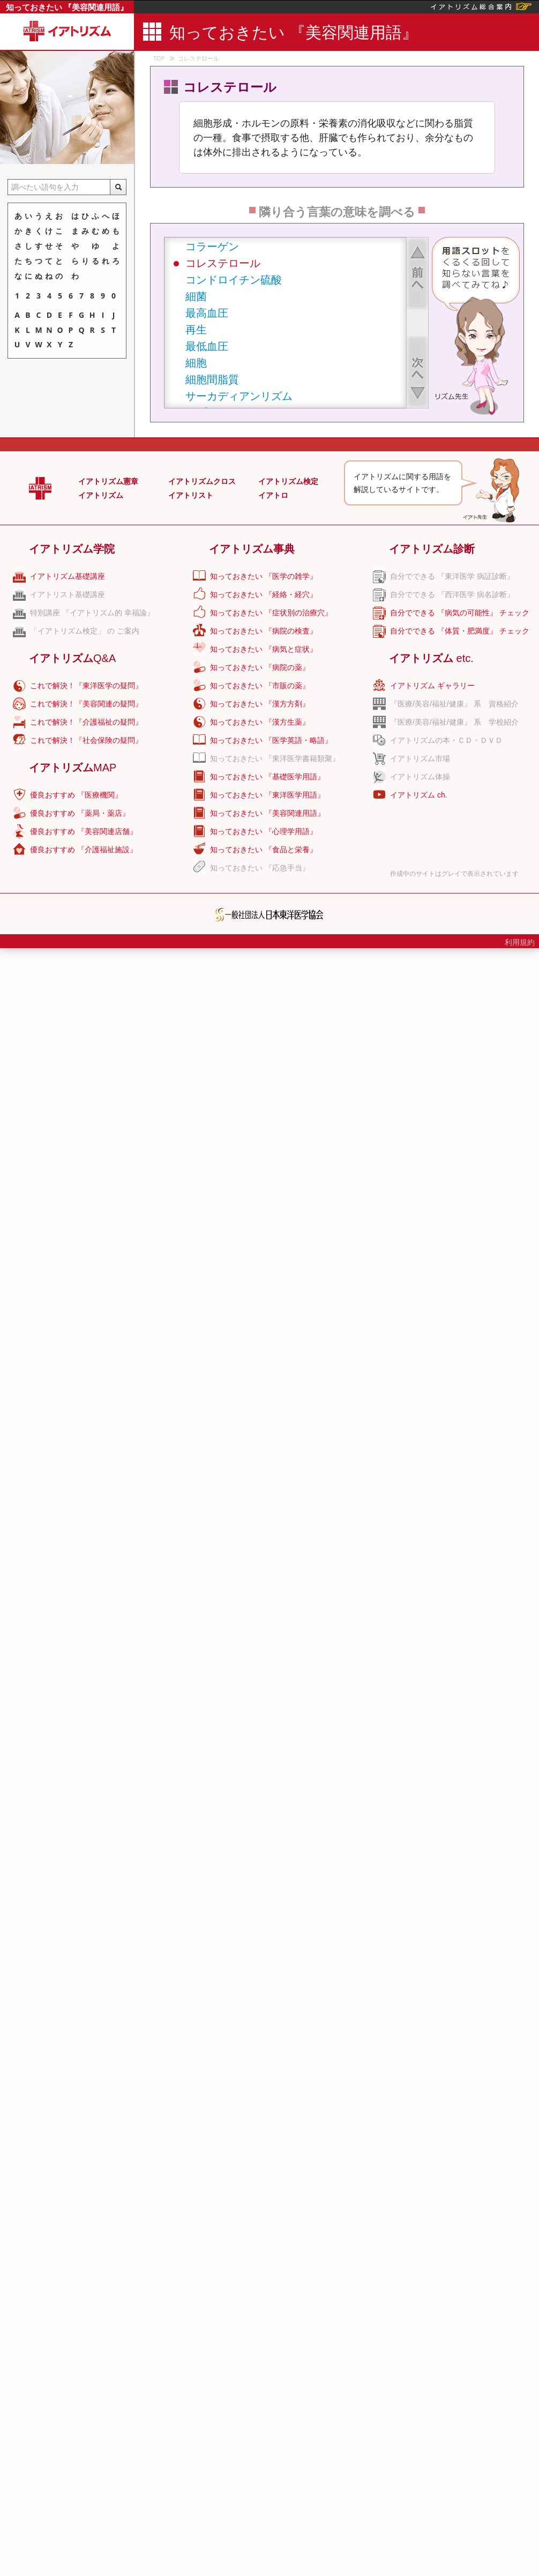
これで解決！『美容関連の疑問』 (86, 704)
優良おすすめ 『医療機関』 (76, 795)
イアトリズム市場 (420, 758)
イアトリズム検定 (288, 481)
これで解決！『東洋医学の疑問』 (86, 685)
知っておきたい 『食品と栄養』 (263, 849)
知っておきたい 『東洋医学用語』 (267, 795)
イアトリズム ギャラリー (432, 685)
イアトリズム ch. (418, 795)
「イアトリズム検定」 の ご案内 (84, 631)
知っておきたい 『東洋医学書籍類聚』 (275, 758)
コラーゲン (212, 246)
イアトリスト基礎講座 (67, 594)
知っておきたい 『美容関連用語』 (67, 7)
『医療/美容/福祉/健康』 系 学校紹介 (454, 722)
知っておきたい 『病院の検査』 (263, 631)
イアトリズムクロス (202, 481)
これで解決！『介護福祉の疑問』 (86, 722)
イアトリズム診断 (432, 549)
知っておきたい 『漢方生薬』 (260, 722)
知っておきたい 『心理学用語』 (263, 831)
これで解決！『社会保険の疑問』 (86, 740)
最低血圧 (206, 346)
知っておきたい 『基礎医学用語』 (267, 776)
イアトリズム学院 (72, 549)
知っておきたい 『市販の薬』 (260, 685)
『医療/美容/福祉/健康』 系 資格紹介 (454, 704)
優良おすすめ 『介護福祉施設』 (83, 849)
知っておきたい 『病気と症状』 (263, 649)
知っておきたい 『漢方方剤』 (260, 704)
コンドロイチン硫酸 (233, 279)
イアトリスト (190, 495)
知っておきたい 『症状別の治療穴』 (271, 612)
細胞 (196, 362)
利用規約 (520, 942)
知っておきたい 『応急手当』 (260, 868)
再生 (196, 329)
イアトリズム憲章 (108, 481)
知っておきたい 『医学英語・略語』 (271, 740)
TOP (158, 58)
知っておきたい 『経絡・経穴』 (263, 594)
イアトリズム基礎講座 (67, 576)
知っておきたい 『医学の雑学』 (263, 576)
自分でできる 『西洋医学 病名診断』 (452, 594)
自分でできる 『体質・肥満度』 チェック (459, 631)
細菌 (196, 296)
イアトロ (273, 495)
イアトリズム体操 (420, 776)
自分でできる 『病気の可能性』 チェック (459, 612)
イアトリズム (100, 495)
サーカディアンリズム (239, 396)
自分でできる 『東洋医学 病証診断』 (452, 576)
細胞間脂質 (212, 379)
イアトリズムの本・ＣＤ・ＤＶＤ (446, 740)
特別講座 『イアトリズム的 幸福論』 (92, 612)
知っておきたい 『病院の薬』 (260, 667)
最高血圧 (206, 313)
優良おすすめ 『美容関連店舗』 (83, 831)
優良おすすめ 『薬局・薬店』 (80, 813)
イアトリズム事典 (252, 549)
